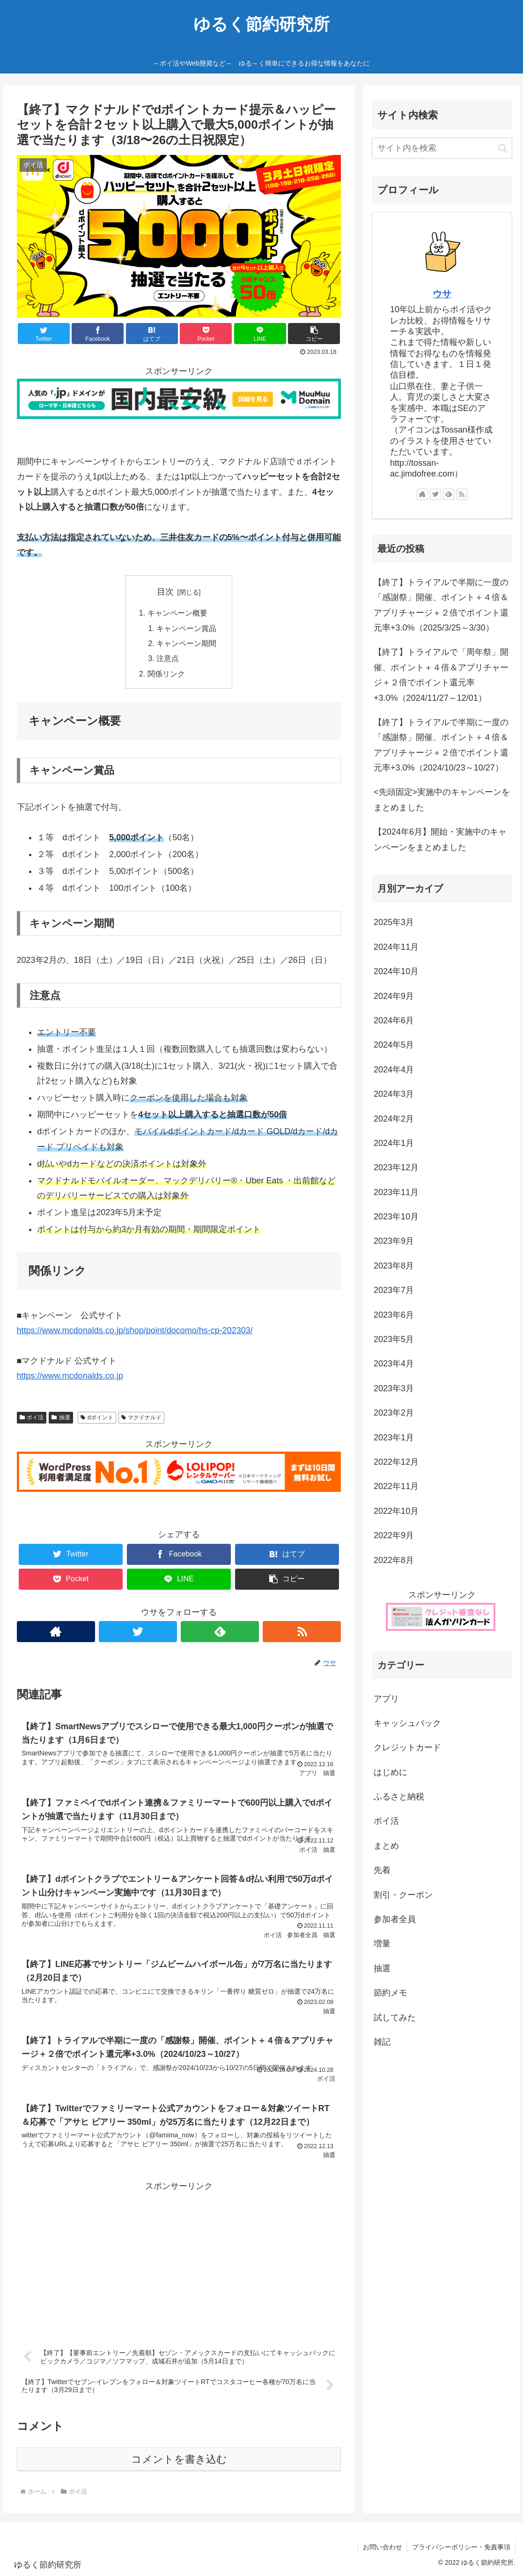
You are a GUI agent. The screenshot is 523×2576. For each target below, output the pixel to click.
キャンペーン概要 (177, 613)
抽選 (61, 1417)
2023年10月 (396, 1216)
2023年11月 (396, 1192)
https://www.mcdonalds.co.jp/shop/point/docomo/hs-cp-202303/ (135, 1330)
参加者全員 (395, 1919)
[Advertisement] (179, 2259)
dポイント (97, 1417)
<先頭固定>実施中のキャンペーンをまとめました (442, 799)
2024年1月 (394, 1143)
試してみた (395, 2017)
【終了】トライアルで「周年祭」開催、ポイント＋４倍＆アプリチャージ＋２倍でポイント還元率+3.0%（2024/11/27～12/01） (441, 674)
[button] (502, 148)
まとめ (386, 1845)
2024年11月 (396, 947)
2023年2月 (394, 1412)
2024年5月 (394, 1044)
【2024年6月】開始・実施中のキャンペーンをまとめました (440, 839)
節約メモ (390, 1992)
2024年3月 (394, 1094)
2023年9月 (394, 1241)
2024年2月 (394, 1118)
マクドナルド (141, 1417)
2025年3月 (394, 922)
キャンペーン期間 (186, 643)
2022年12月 (396, 1462)
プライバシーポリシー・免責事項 (461, 2547)
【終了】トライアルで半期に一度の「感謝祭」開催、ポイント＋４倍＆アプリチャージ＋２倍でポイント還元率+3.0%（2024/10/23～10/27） (441, 745)
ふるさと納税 (399, 1796)
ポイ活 (32, 1417)
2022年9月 (394, 1535)
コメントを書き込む (179, 2459)
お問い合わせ (382, 2547)
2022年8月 (394, 1560)
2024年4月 (394, 1069)
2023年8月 (394, 1265)
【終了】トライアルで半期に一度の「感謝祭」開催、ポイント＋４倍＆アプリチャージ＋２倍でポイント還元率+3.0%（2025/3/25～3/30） (441, 605)
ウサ (442, 294)
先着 (382, 1870)
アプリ (386, 1698)
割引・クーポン (403, 1895)
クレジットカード (407, 1747)
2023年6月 (394, 1315)
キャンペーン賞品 (186, 628)
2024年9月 (394, 996)
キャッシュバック (407, 1723)
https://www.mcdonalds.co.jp (70, 1375)
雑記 (382, 2042)
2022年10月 (396, 1511)
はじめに (390, 1772)
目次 (165, 591)
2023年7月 (394, 1290)
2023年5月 (394, 1339)
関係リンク (166, 673)
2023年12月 (396, 1167)
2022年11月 (396, 1486)
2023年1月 (394, 1437)
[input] (442, 148)
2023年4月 (394, 1363)
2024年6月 (394, 1020)
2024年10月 (396, 971)
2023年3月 (394, 1388)
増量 (382, 1943)
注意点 (167, 658)
